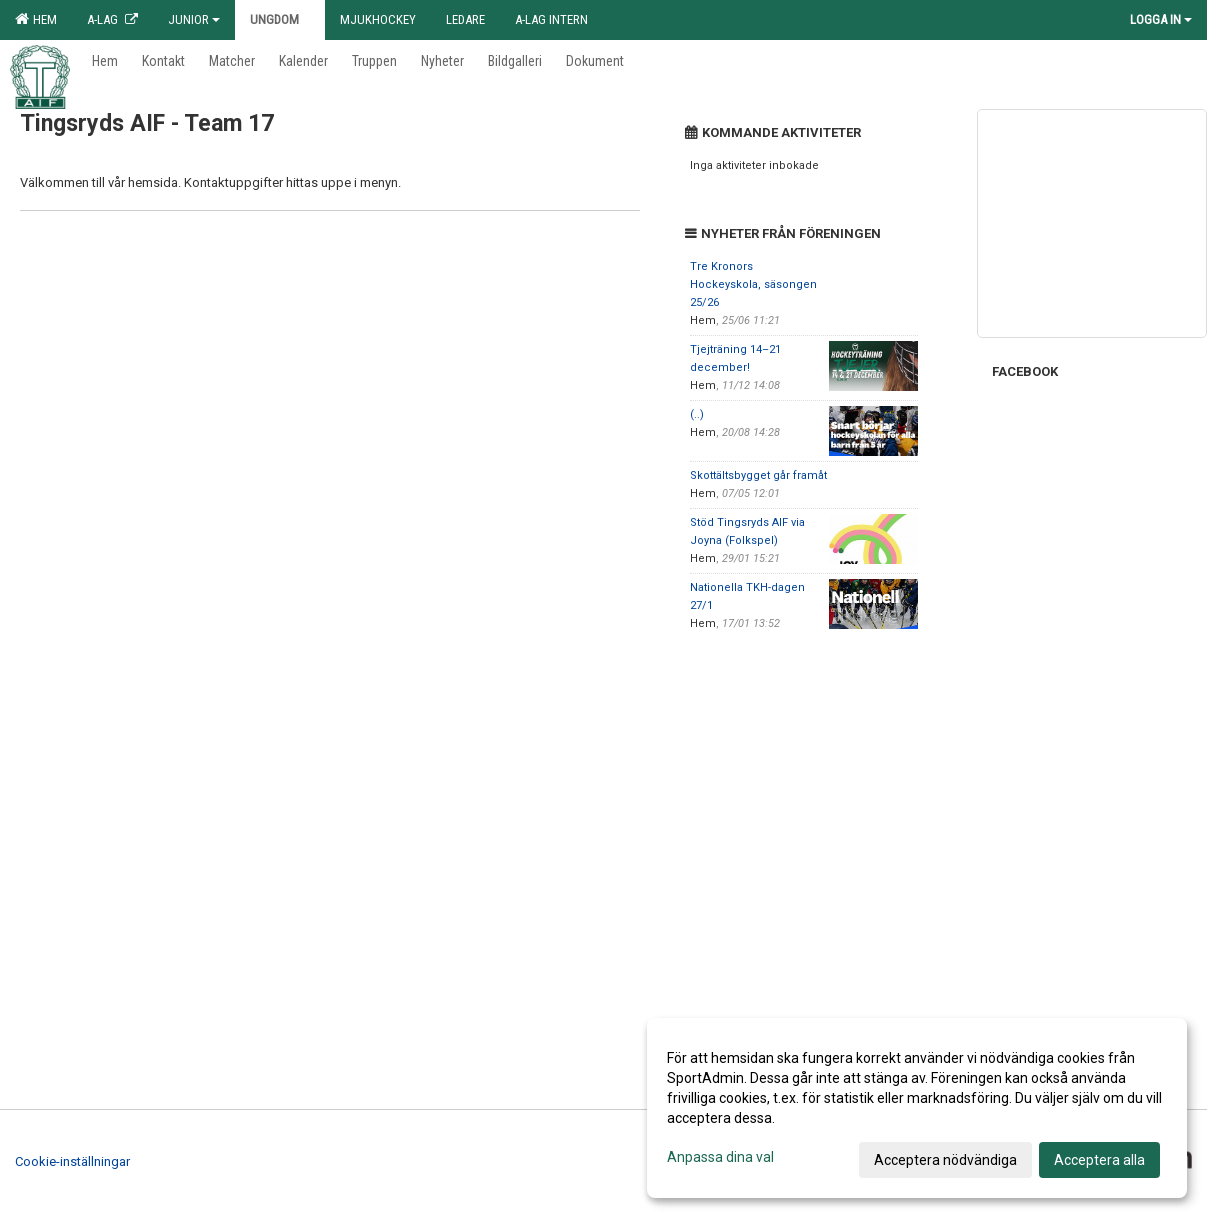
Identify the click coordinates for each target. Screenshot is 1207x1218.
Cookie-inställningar (72, 1161)
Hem (36, 19)
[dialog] (917, 1108)
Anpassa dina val (720, 1157)
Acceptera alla (1099, 1160)
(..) (697, 414)
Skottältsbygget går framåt (758, 475)
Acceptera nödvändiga (945, 1160)
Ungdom (280, 19)
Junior (194, 19)
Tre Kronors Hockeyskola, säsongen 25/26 (753, 284)
